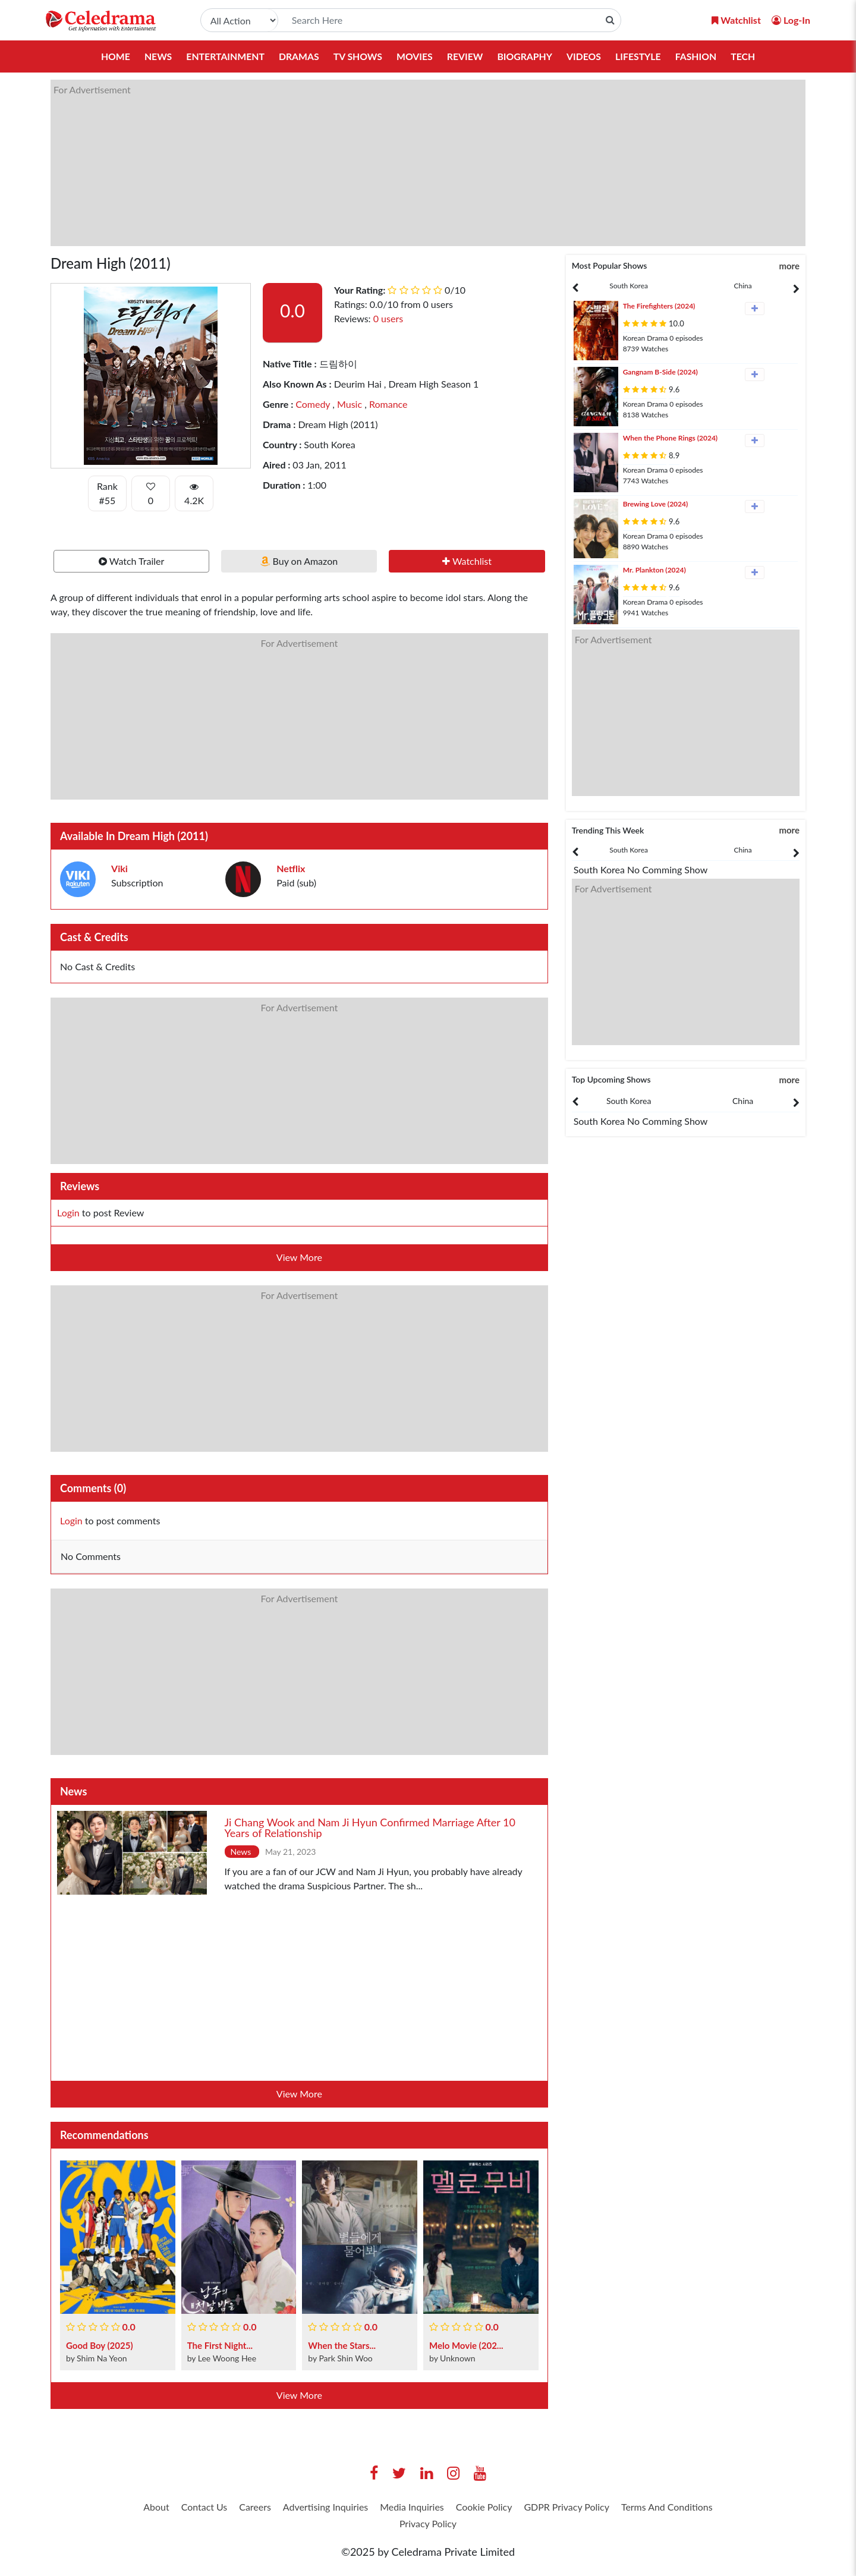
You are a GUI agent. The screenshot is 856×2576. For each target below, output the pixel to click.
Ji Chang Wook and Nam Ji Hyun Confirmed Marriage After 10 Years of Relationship (370, 1827)
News (155, 56)
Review (465, 56)
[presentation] (629, 286)
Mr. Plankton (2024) (654, 569)
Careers (290, 2508)
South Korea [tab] (628, 285)
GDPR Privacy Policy (645, 2508)
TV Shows (357, 56)
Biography (525, 56)
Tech (746, 56)
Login (68, 1212)
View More (299, 1257)
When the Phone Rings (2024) (670, 437)
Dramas (297, 56)
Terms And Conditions (388, 2526)
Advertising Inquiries (370, 2508)
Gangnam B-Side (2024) (660, 371)
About (176, 2508)
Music (348, 404)
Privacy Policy (487, 2526)
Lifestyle (640, 56)
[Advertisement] (407, 163)
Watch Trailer (132, 561)
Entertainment (223, 56)
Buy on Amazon (299, 561)
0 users (388, 318)
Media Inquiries (469, 2508)
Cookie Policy (551, 2508)
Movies (414, 56)
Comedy (312, 404)
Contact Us (232, 2508)
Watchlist (467, 561)
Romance (387, 404)
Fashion (698, 56)
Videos (585, 56)
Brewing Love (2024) (655, 503)
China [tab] (743, 285)
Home (112, 56)
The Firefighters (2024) (659, 305)
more (789, 265)
